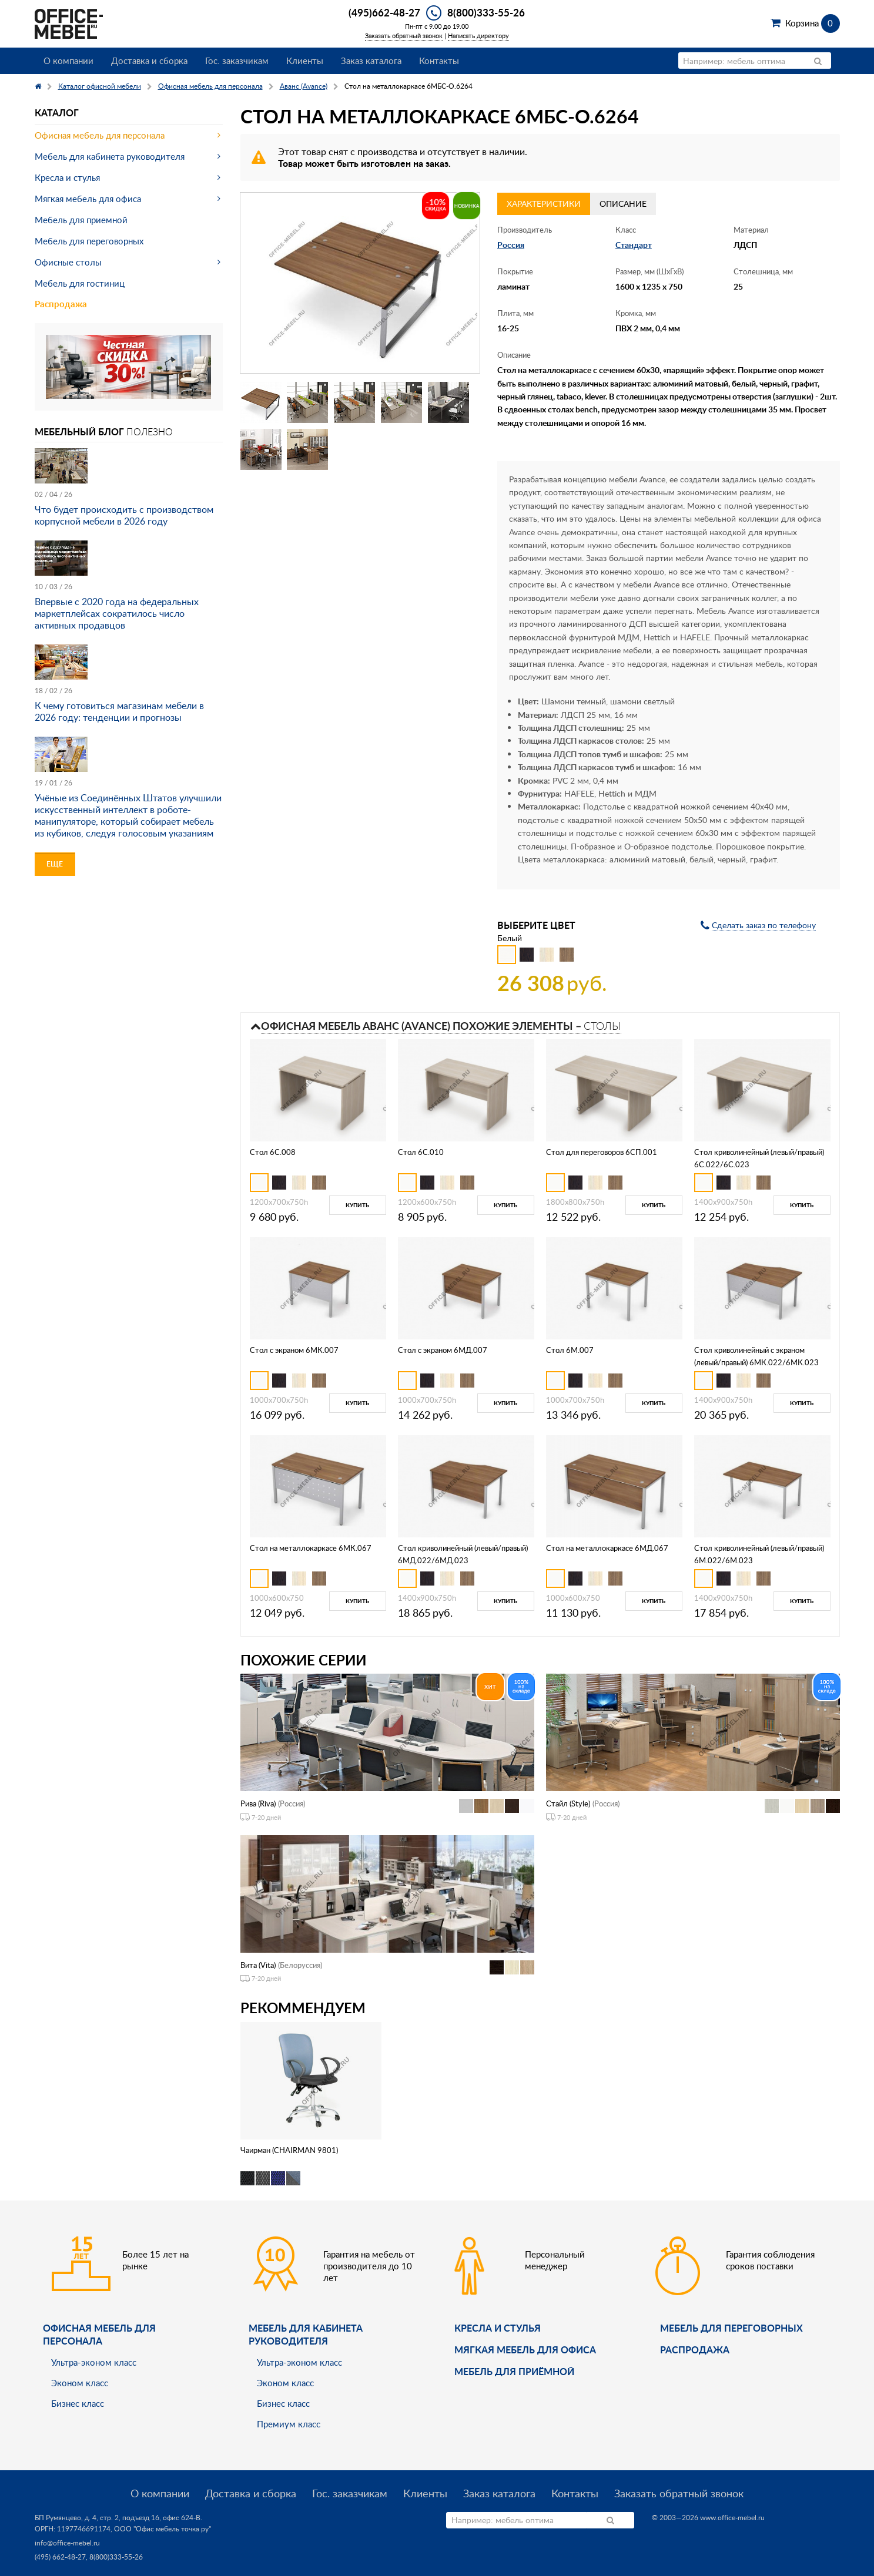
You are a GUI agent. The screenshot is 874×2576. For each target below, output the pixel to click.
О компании (68, 60)
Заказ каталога (371, 60)
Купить (357, 1205)
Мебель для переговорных (89, 241)
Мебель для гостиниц (80, 283)
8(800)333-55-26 (486, 12)
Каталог (57, 112)
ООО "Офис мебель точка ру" (162, 2529)
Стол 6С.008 (273, 1152)
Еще (54, 864)
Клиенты (304, 60)
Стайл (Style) (568, 1803)
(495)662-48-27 (384, 12)
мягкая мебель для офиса (525, 2349)
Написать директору (478, 35)
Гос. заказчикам (237, 60)
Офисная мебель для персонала (100, 135)
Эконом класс (79, 2383)
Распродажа (61, 304)
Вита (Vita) (258, 1965)
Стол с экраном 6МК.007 (294, 1350)
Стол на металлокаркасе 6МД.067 (607, 1548)
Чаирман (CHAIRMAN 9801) (289, 2150)
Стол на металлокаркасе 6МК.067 (310, 1548)
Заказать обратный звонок (404, 35)
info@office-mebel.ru (67, 2543)
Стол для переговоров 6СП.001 (601, 1152)
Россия (510, 244)
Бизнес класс (77, 2403)
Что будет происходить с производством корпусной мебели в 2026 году (124, 515)
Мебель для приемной (81, 220)
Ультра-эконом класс (93, 2362)
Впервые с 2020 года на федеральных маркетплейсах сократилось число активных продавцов (117, 613)
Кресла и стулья (67, 177)
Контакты (439, 60)
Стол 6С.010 (421, 1152)
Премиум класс (288, 2424)
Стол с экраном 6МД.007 (442, 1350)
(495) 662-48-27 (60, 2557)
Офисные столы (68, 262)
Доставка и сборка (149, 60)
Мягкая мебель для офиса (88, 198)
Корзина (812, 23)
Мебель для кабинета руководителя (110, 156)
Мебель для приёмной (514, 2371)
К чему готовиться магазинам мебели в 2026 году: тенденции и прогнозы (119, 711)
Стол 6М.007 (570, 1350)
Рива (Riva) (258, 1803)
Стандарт (633, 244)
